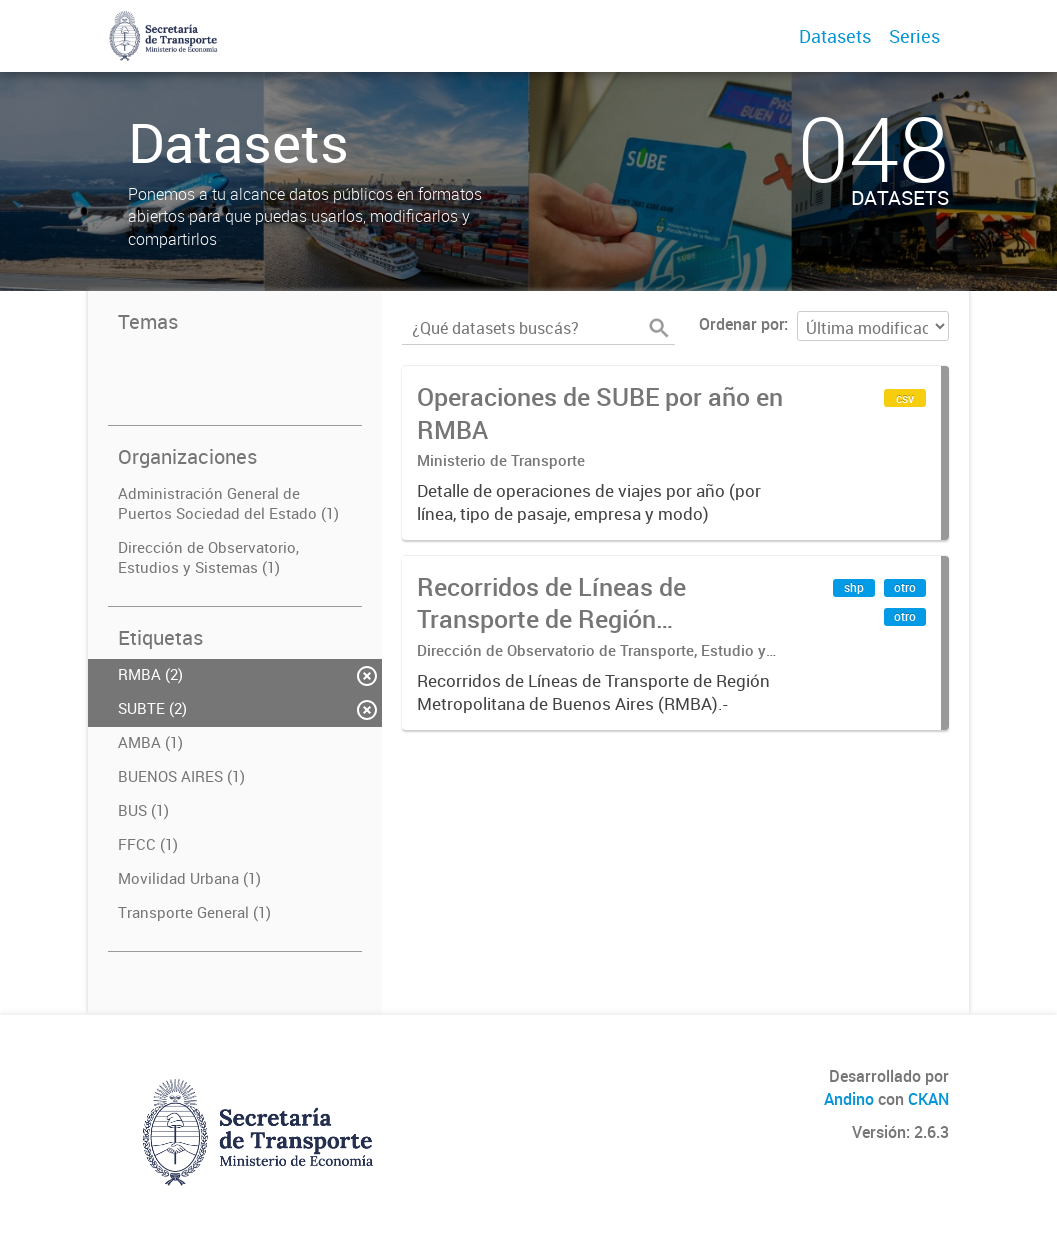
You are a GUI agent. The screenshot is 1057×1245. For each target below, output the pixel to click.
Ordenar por (741, 324)
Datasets (835, 36)
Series (914, 36)
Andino (849, 1099)
